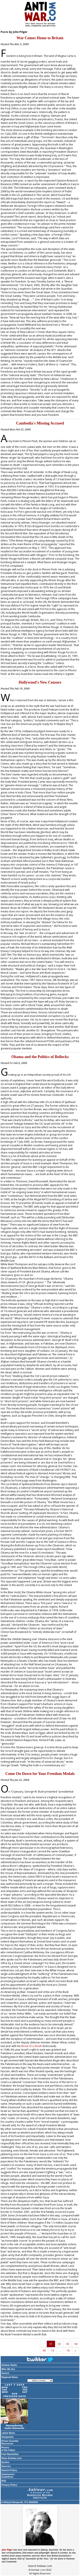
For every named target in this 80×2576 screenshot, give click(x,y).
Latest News (8, 2433)
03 (67, 2344)
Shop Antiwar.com (11, 2458)
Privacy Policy (9, 2485)
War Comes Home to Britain (40, 38)
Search (5, 2373)
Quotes (5, 2462)
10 (52, 2350)
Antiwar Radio (9, 2365)
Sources (5, 2466)
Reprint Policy (9, 2470)
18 (68, 2350)
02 (59, 2344)
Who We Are (8, 2369)
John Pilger (7, 2549)
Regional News (9, 2377)
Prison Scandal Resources (9, 2442)
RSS (3, 2481)
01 (50, 2344)
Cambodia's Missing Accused (40, 423)
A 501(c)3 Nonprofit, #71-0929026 (19, 2502)
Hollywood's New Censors (40, 682)
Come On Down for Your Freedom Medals (40, 1774)
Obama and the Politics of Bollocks (40, 1057)
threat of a (31, 2046)
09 (44, 2350)
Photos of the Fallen (8, 2448)
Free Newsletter (10, 2454)
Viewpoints (7, 2437)
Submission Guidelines (8, 2475)
